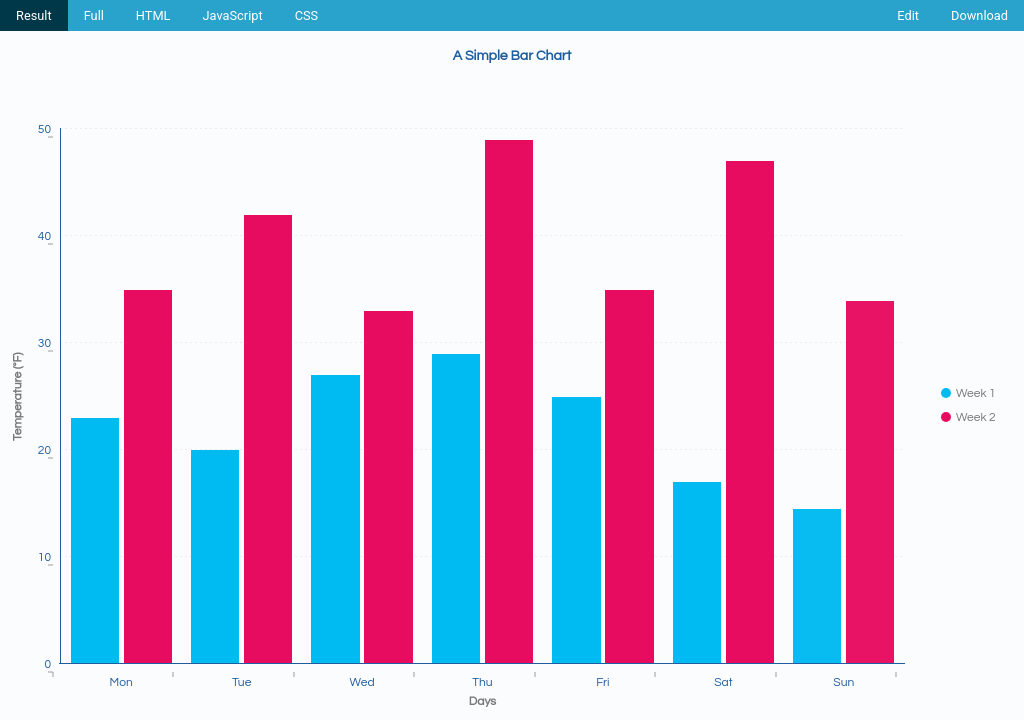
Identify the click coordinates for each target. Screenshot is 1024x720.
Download (979, 15)
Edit (908, 15)
